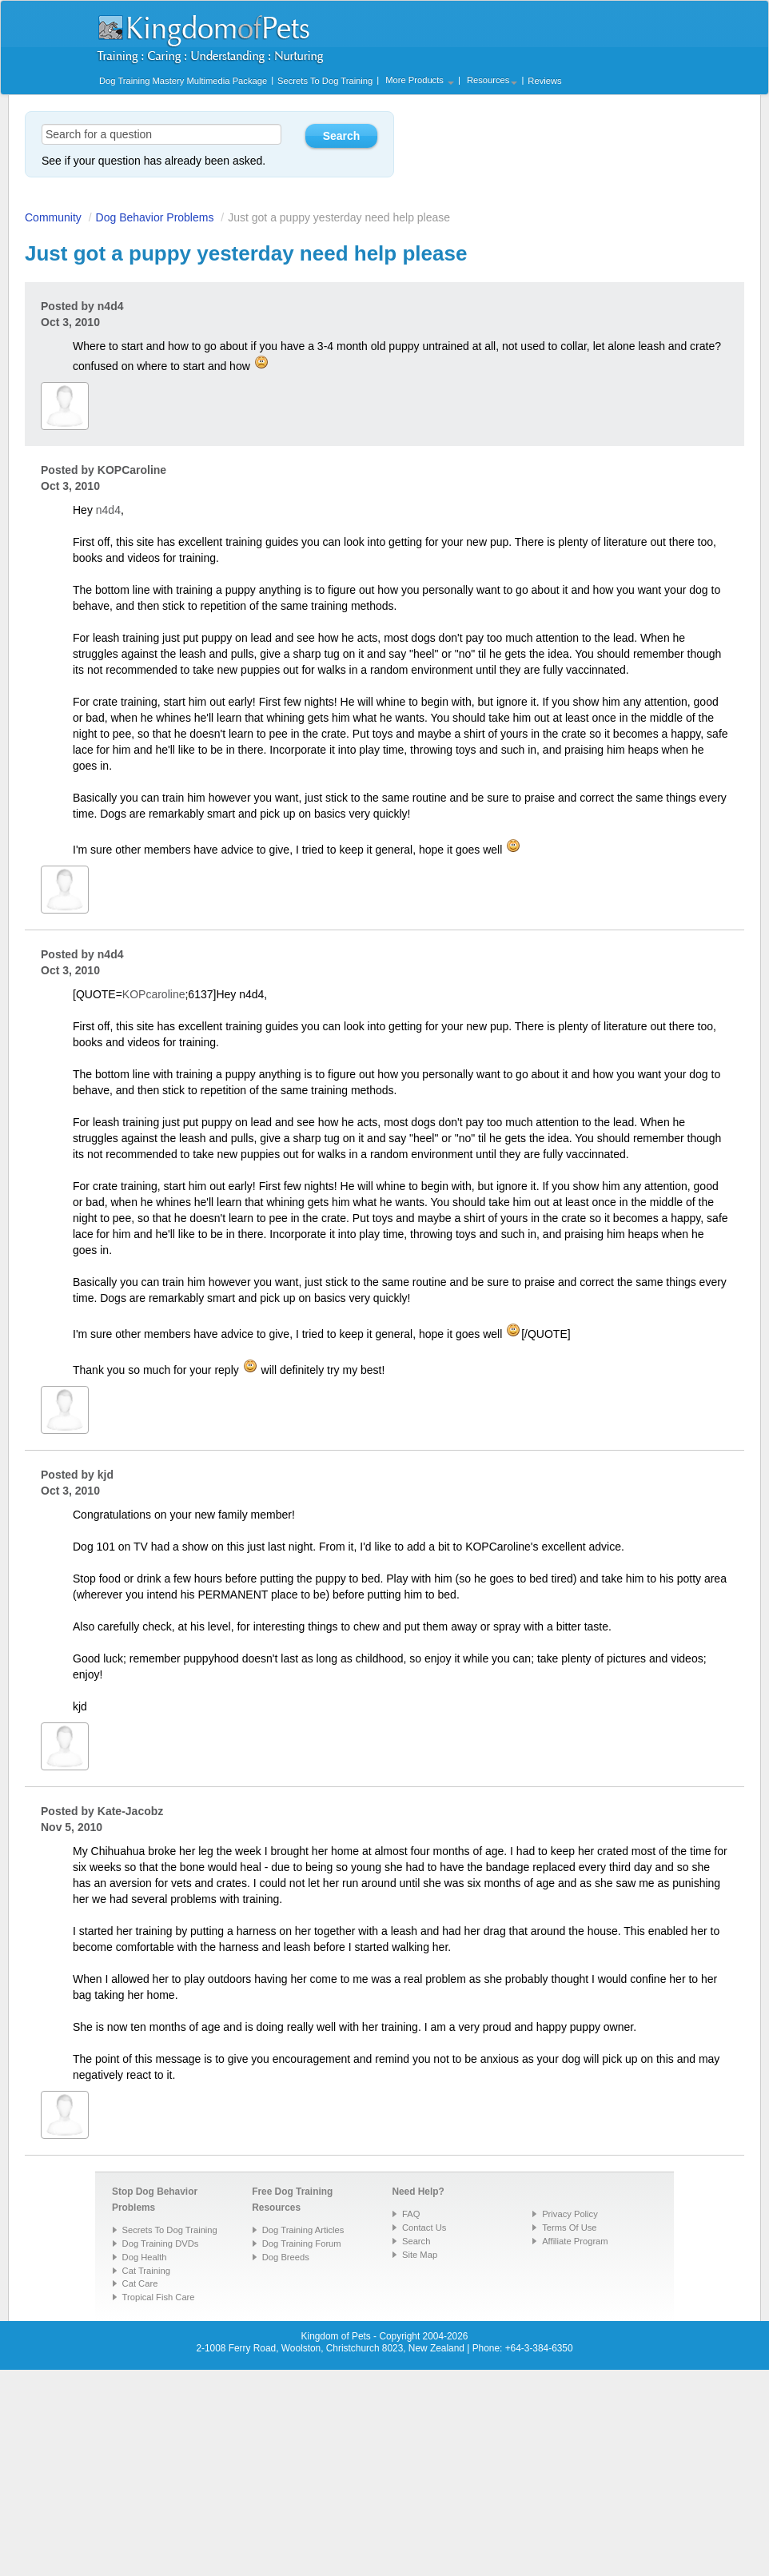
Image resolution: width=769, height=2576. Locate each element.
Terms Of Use (569, 2227)
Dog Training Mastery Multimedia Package (183, 81)
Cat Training (146, 2270)
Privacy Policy (570, 2214)
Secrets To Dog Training (325, 81)
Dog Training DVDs (160, 2243)
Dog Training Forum (301, 2243)
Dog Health (144, 2257)
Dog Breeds (285, 2257)
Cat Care (140, 2283)
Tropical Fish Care (158, 2297)
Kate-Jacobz (130, 1811)
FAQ (411, 2214)
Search (416, 2241)
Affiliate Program (575, 2241)
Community (53, 217)
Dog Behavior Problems (155, 217)
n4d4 (111, 306)
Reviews (544, 81)
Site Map (419, 2254)
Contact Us (424, 2227)
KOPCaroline (132, 470)
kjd (106, 1474)
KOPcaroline (153, 994)
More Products (419, 80)
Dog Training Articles (303, 2230)
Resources (492, 80)
